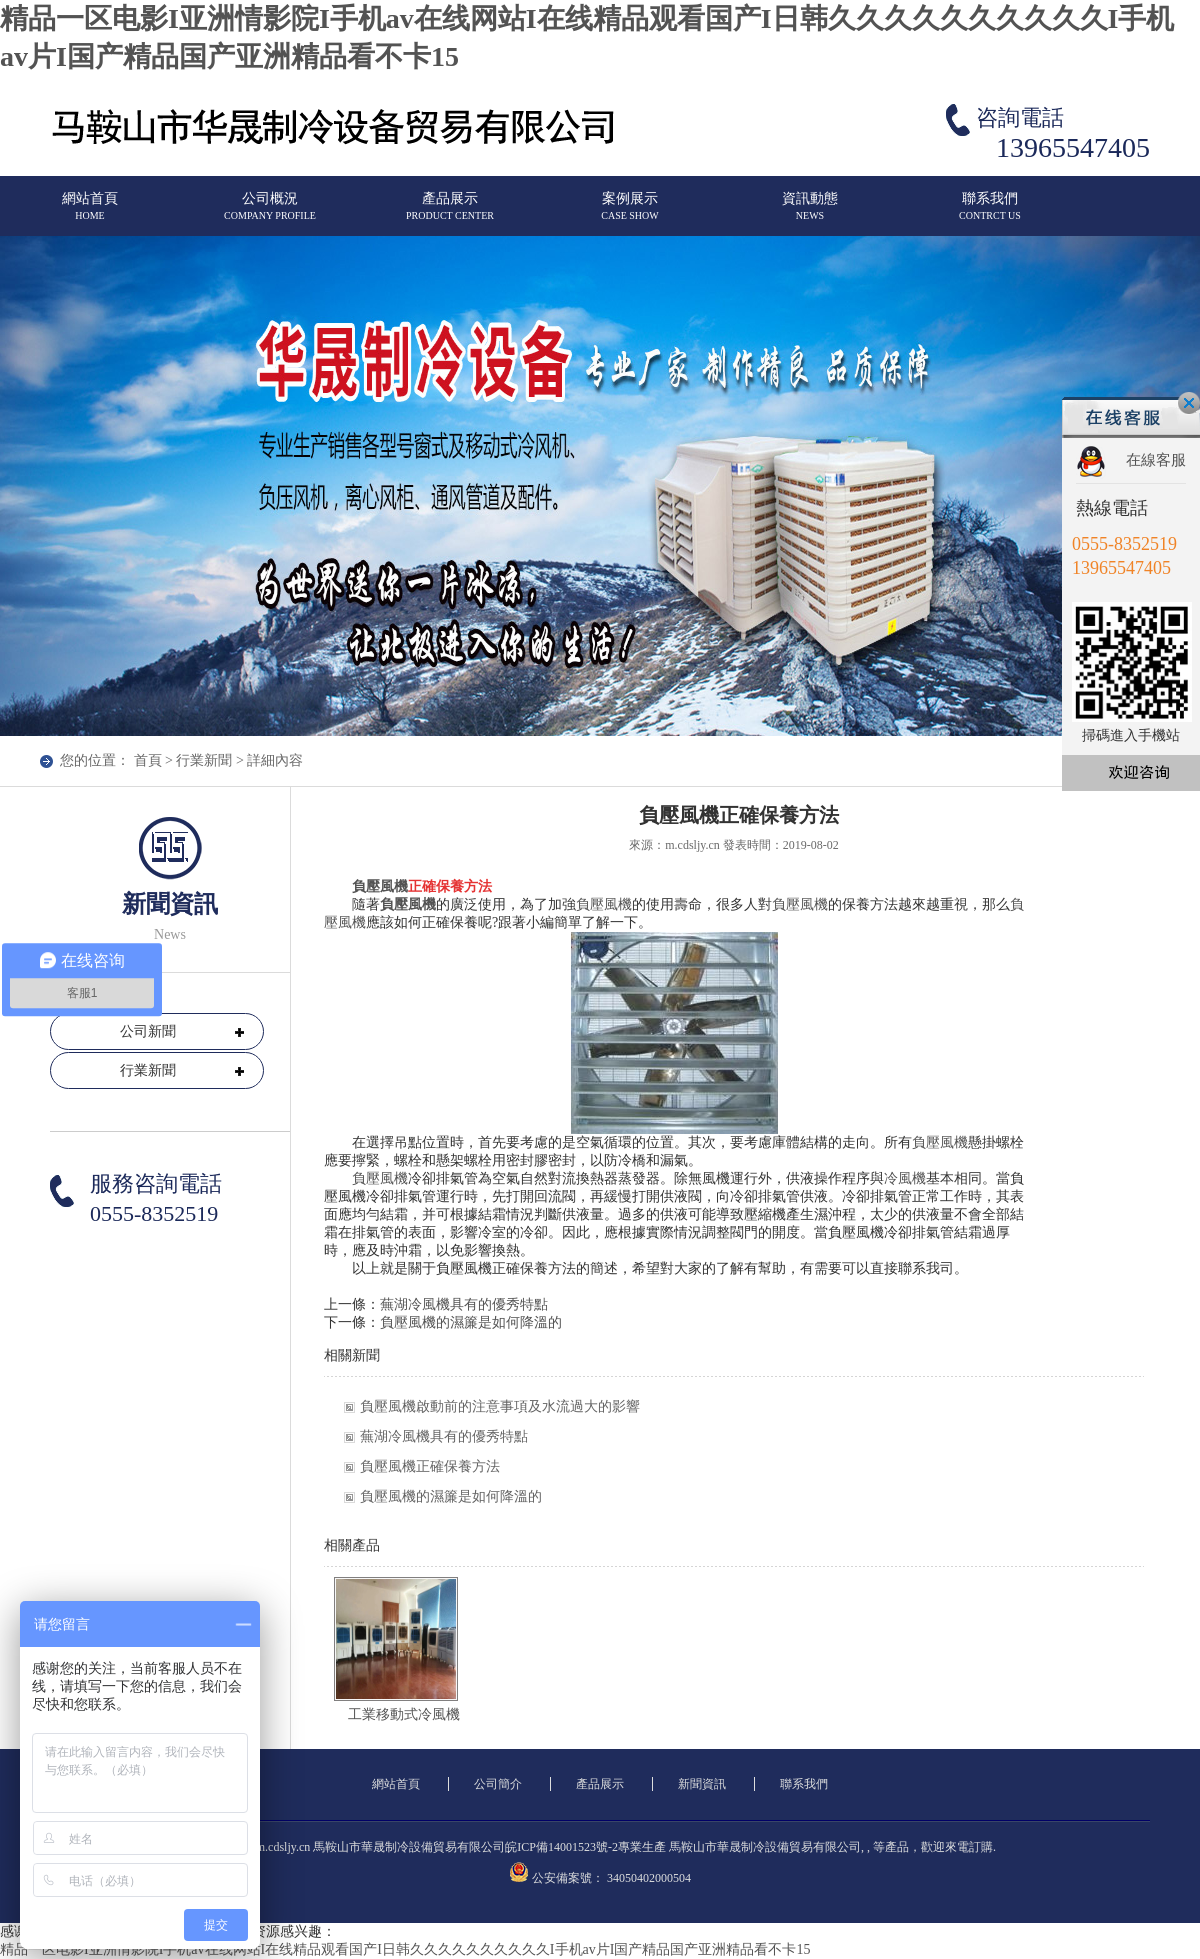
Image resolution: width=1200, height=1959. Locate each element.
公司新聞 (148, 1031)
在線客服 (1156, 460)
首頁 (148, 760)
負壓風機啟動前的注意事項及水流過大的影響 (500, 1406)
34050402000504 (649, 1878)
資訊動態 (810, 214)
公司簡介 (498, 1784)
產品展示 (450, 214)
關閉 (1189, 403)
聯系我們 (990, 214)
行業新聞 (204, 760)
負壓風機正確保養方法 (430, 1466)
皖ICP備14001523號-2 (561, 1847)
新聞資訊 (702, 1784)
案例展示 (630, 214)
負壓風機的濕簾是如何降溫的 (471, 1322)
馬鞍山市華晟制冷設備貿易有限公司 (765, 1847)
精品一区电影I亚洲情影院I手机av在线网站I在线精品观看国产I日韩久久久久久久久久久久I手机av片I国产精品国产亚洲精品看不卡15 (405, 1949)
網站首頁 (90, 214)
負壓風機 (380, 886)
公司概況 (270, 214)
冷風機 (905, 1178)
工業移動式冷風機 (404, 1714)
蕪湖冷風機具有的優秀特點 (464, 1304)
